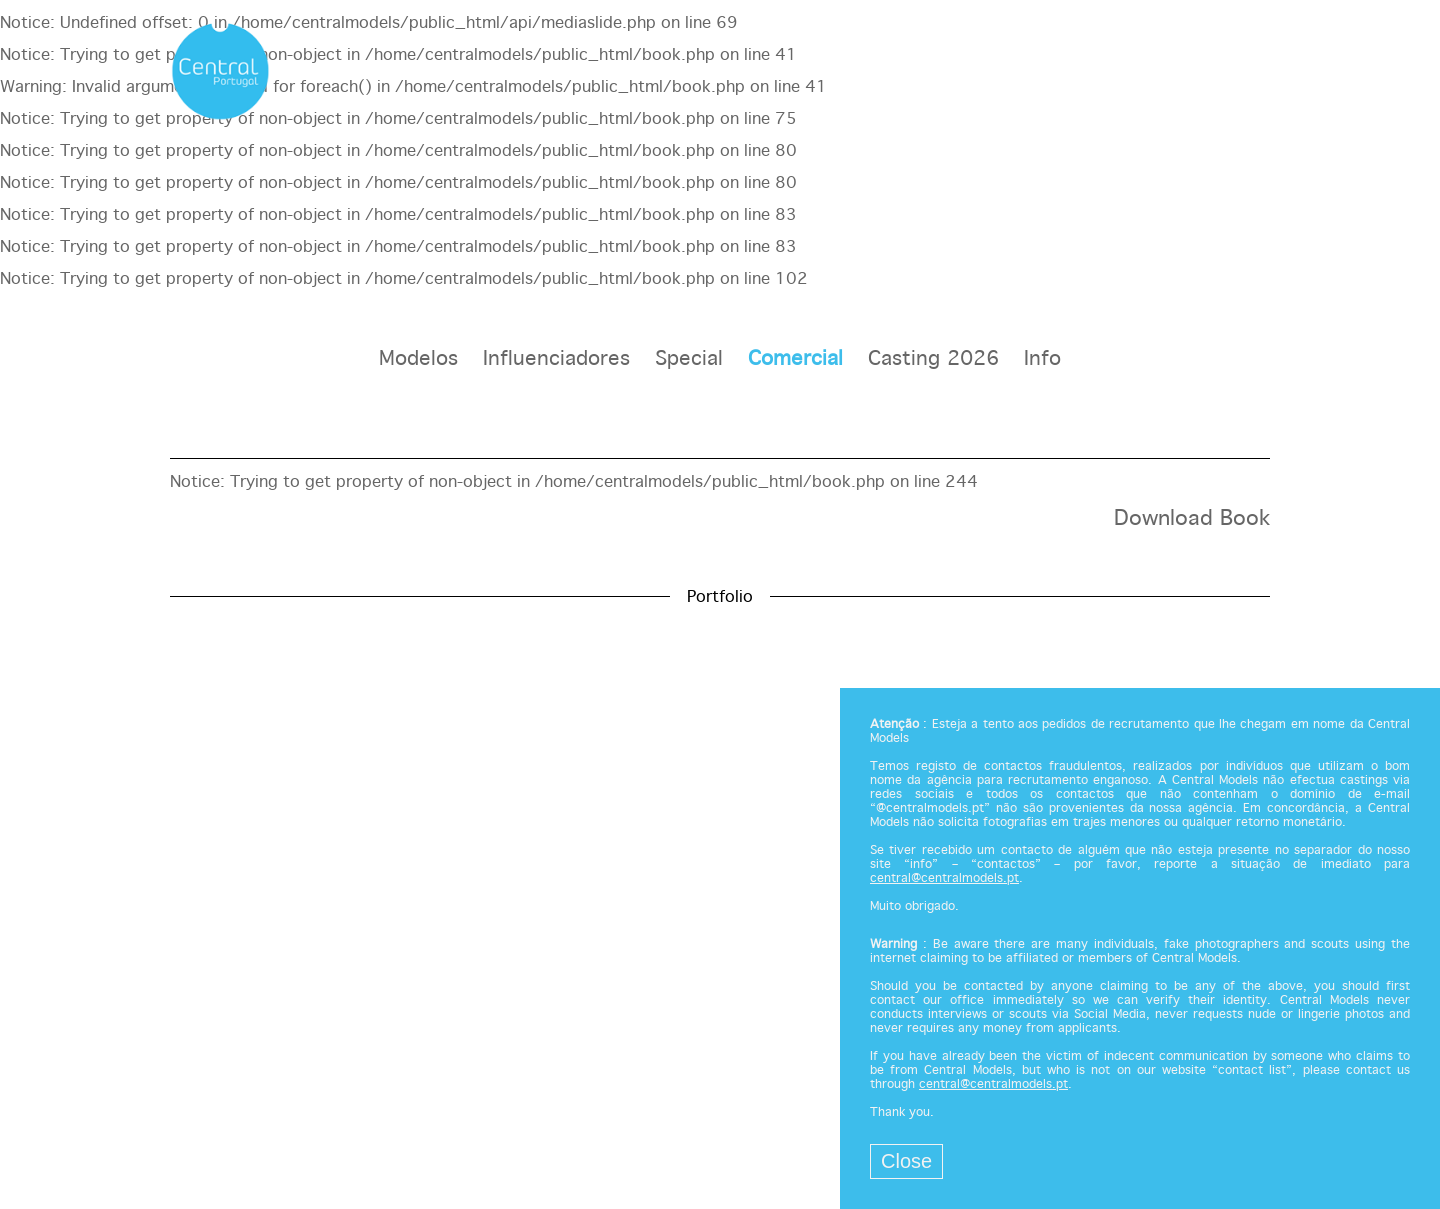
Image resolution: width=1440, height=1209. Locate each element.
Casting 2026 (933, 359)
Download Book (1192, 519)
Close (906, 1161)
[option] (720, 545)
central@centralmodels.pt (944, 879)
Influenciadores (556, 359)
